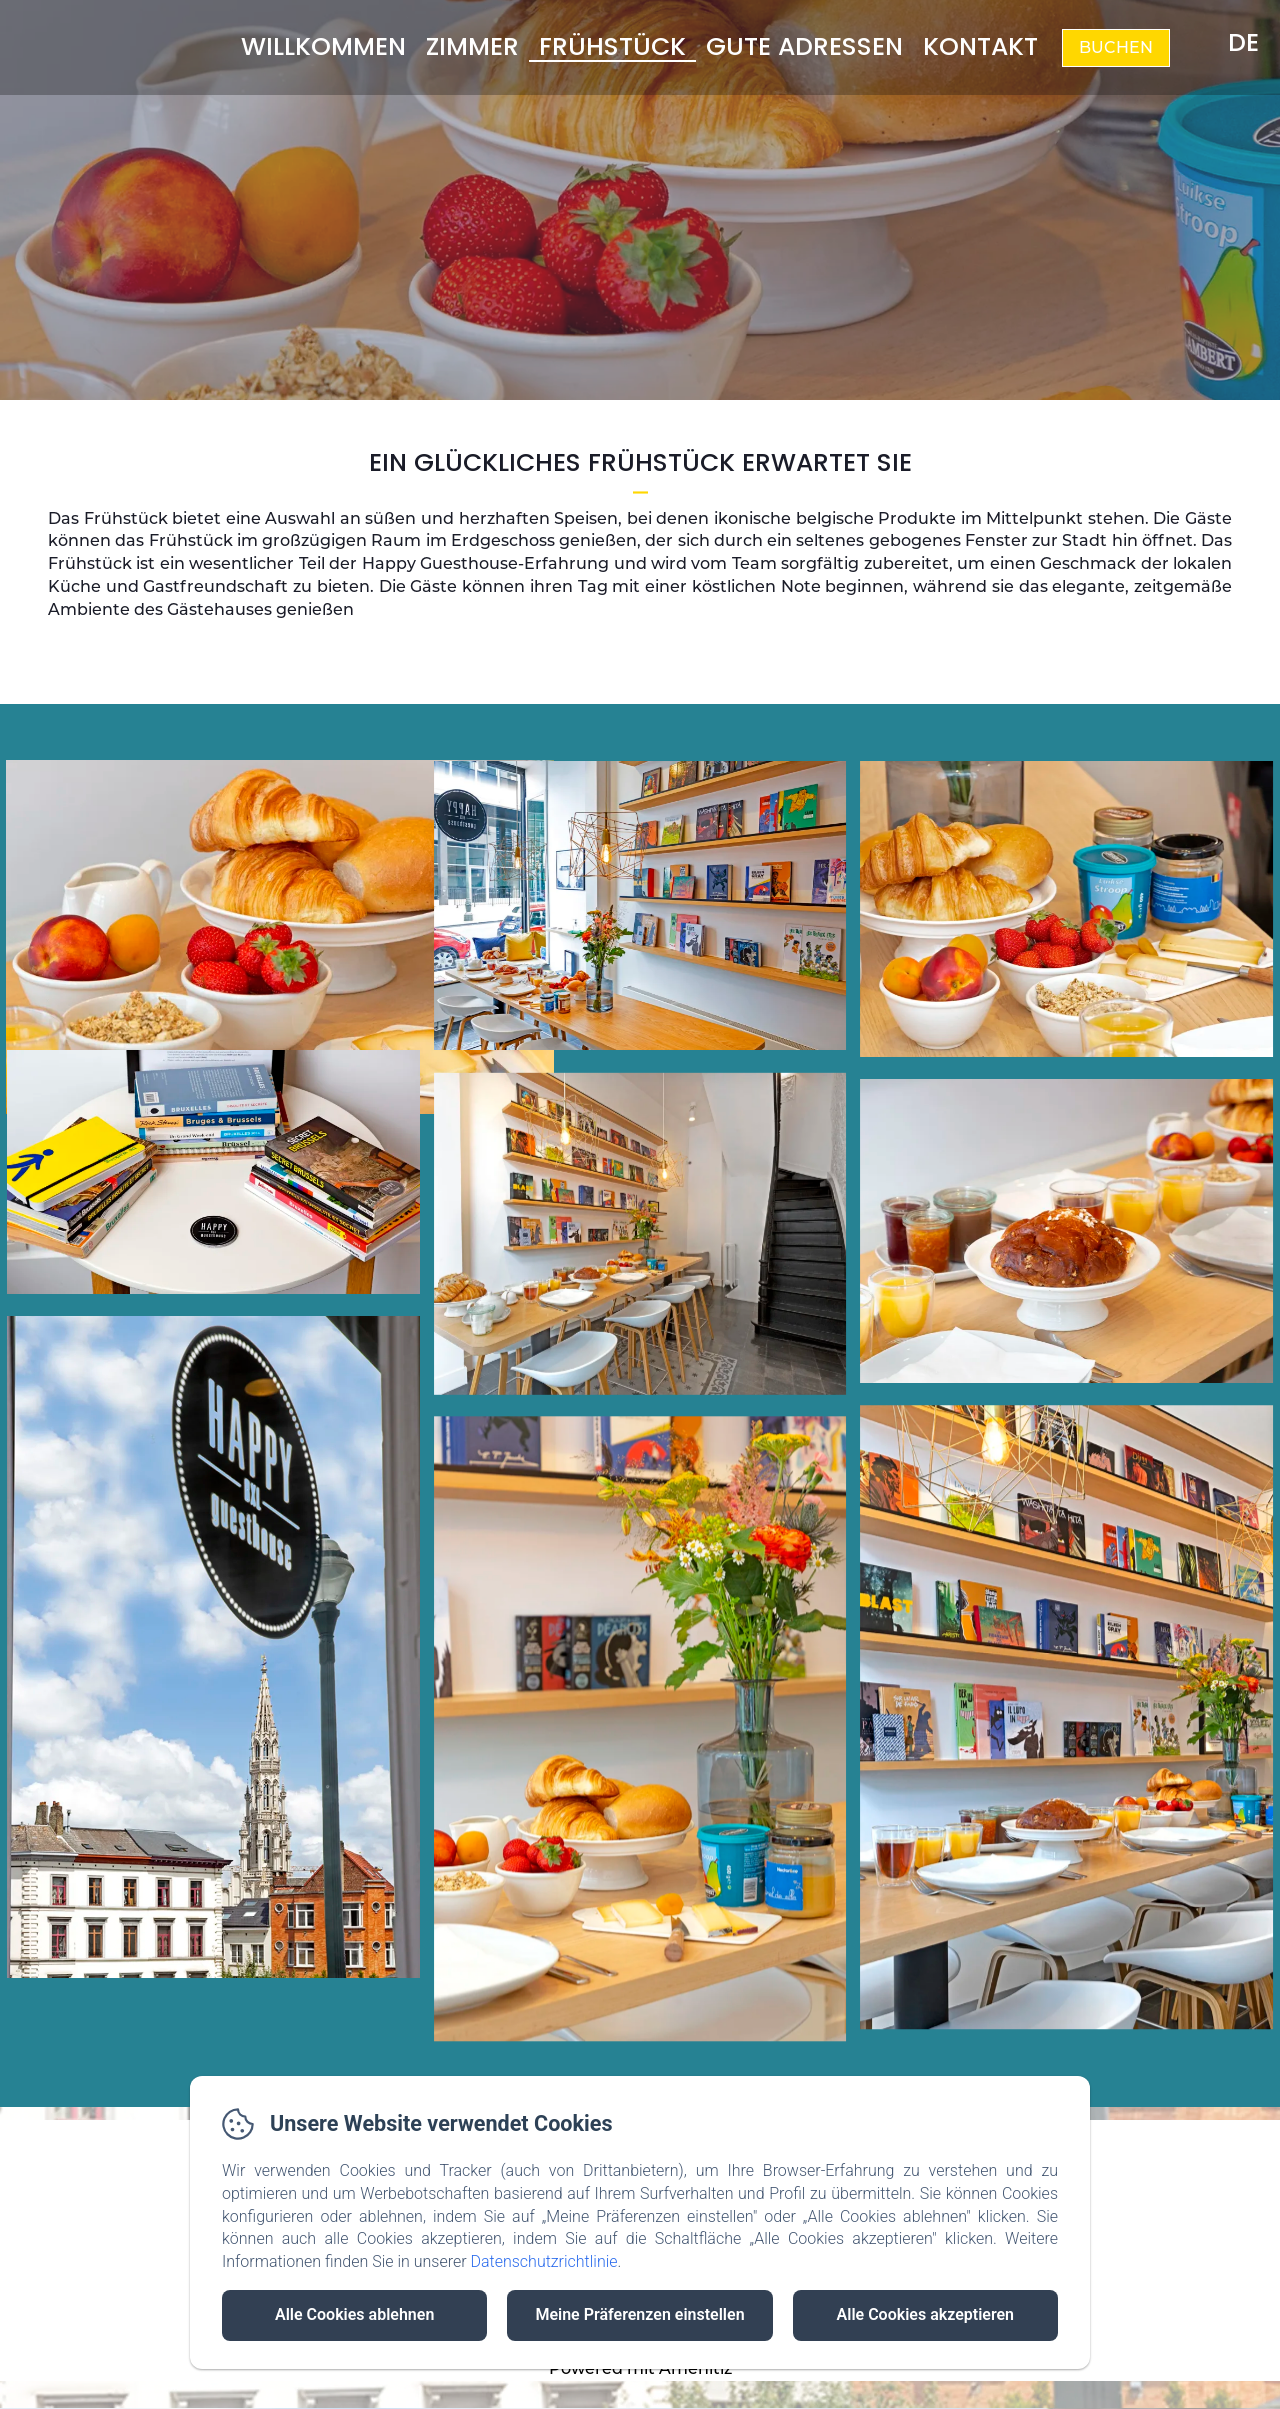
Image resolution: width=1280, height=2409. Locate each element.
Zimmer (472, 46)
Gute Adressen (804, 46)
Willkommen (323, 46)
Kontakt (980, 46)
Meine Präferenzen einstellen (639, 2314)
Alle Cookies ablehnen (354, 2314)
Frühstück (612, 46)
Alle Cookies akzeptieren (925, 2314)
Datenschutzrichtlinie (543, 2261)
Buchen (1116, 47)
